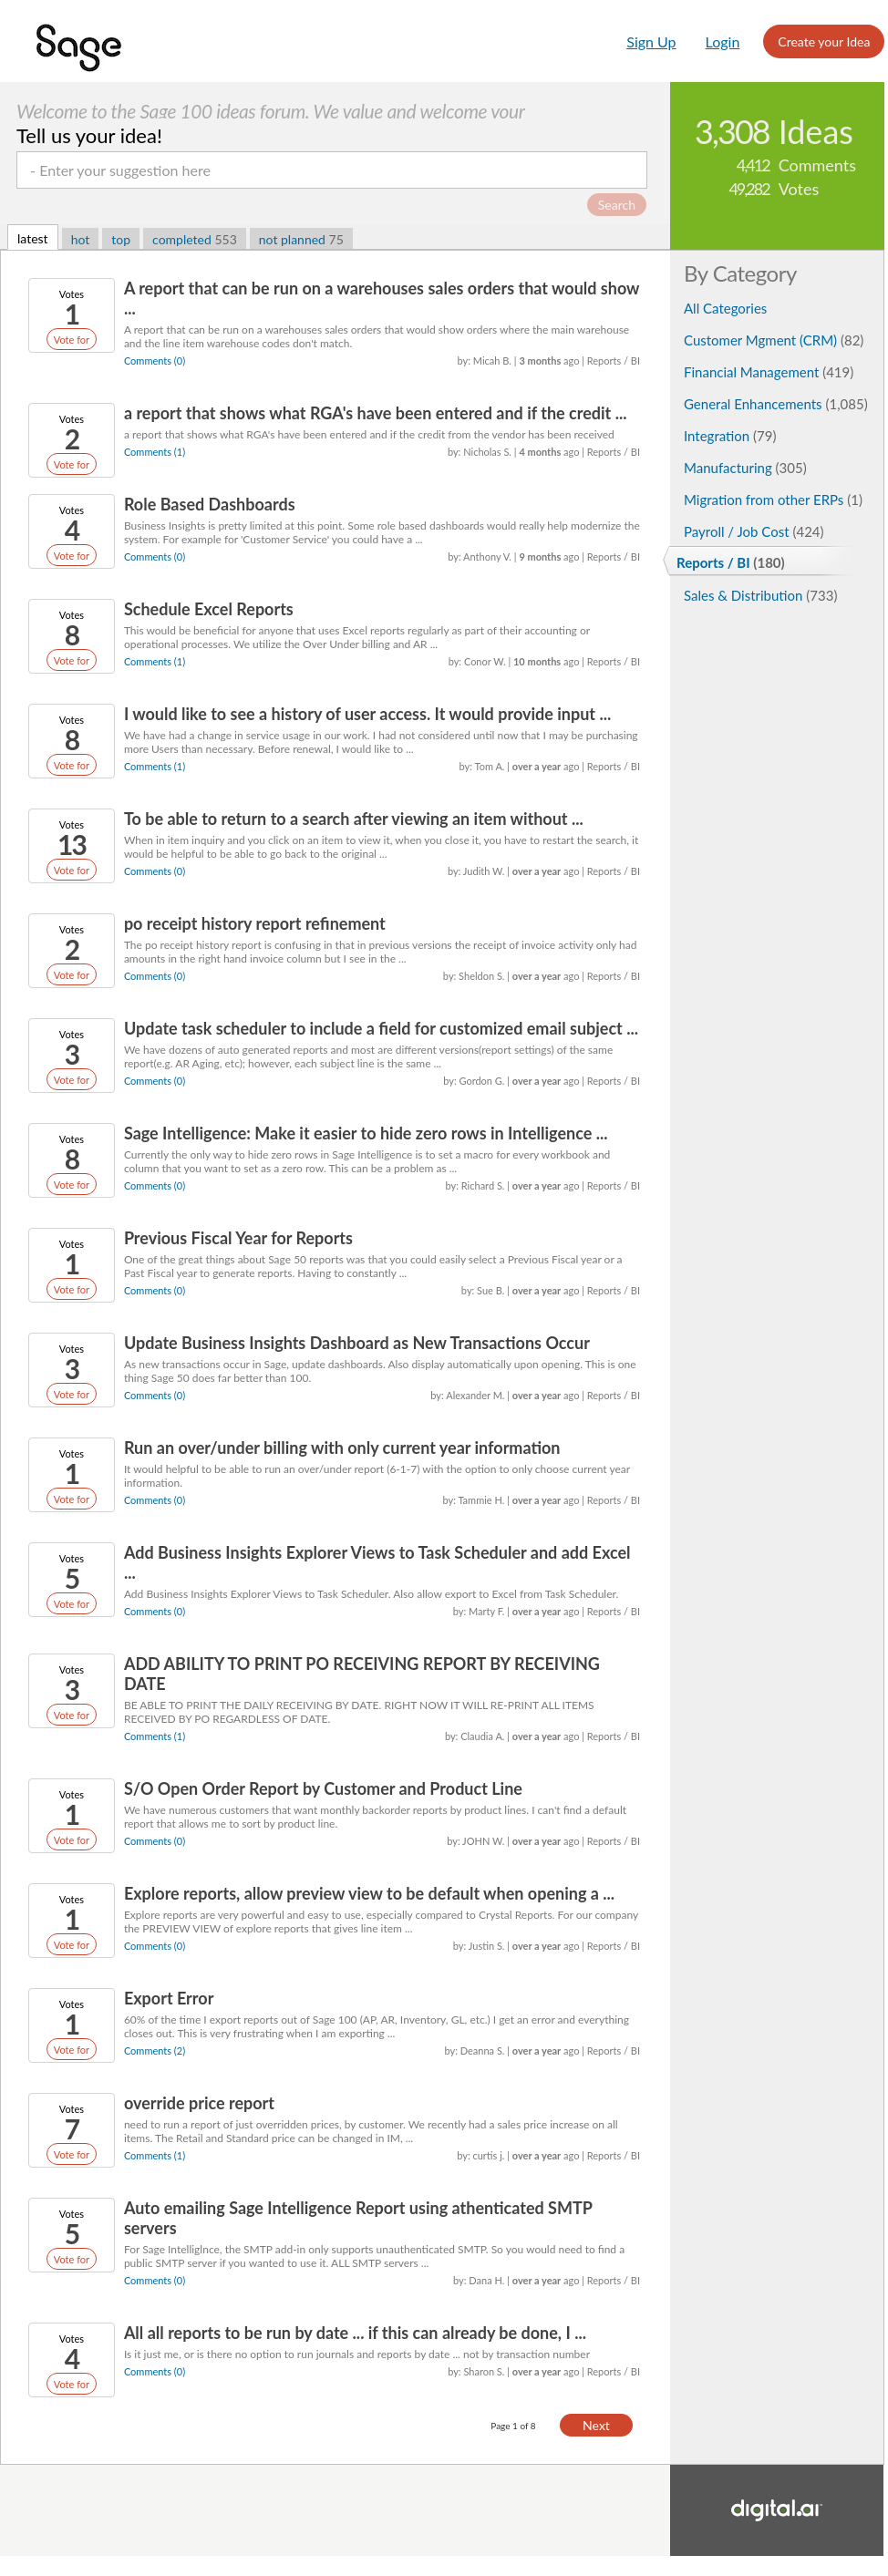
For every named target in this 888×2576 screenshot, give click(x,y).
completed (194, 239)
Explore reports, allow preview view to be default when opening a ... (369, 1893)
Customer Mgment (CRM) (773, 340)
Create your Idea (824, 41)
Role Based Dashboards (209, 504)
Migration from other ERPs (773, 499)
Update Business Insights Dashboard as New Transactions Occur (357, 1343)
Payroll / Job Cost (754, 531)
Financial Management (768, 372)
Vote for (71, 339)
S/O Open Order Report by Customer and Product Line (323, 1788)
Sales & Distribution (760, 595)
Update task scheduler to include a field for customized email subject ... (381, 1028)
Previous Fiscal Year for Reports (238, 1238)
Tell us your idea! (89, 135)
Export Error (168, 1998)
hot (80, 239)
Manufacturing (745, 467)
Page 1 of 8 (512, 2425)
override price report (199, 2103)
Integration (730, 436)
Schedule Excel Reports (209, 609)
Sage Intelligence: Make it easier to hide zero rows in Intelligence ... (366, 1133)
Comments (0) (154, 360)
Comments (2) (154, 2050)
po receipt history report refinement (255, 923)
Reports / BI (730, 562)
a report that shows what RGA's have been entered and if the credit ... (375, 413)
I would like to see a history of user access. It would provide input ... (367, 714)
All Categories (725, 308)
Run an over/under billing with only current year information (342, 1447)
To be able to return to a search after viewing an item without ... (353, 819)
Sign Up (651, 41)
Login (723, 41)
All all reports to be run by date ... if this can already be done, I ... (355, 2333)
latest (32, 238)
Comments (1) (154, 452)
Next (596, 2425)
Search (616, 204)
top (120, 239)
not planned (301, 239)
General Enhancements (776, 404)
